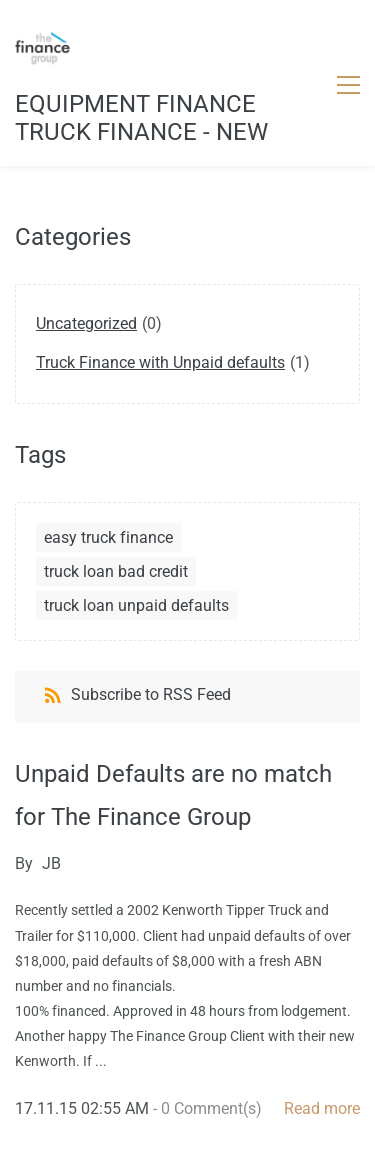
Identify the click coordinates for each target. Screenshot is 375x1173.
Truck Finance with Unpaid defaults (160, 362)
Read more (322, 1108)
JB (51, 863)
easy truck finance (108, 537)
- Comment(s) (207, 1108)
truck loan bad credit (116, 571)
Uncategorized (86, 323)
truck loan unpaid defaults (136, 605)
